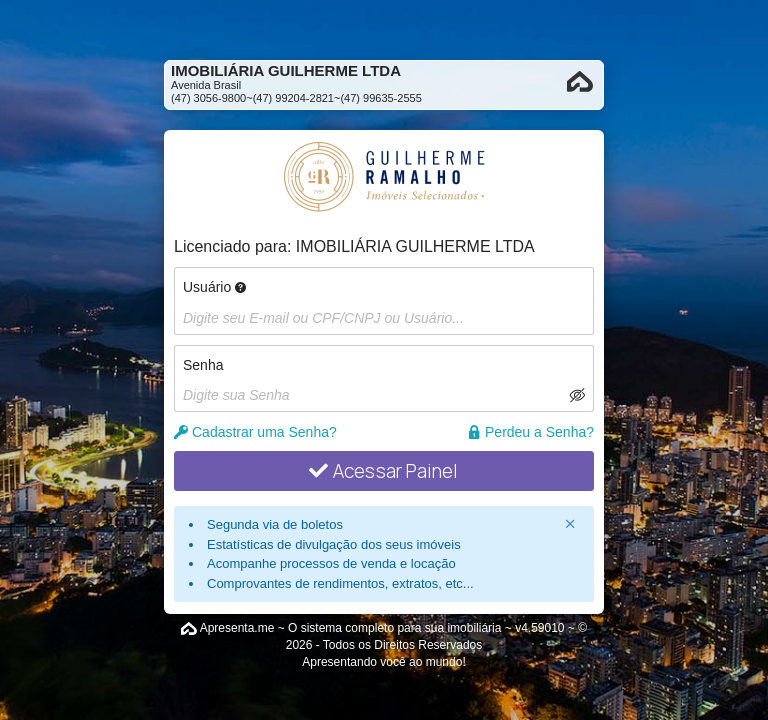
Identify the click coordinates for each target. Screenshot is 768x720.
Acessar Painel (383, 471)
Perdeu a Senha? (530, 432)
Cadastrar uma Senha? (255, 432)
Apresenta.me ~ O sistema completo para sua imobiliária (351, 628)
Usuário (214, 287)
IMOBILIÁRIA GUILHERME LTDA (415, 246)
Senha (203, 365)
